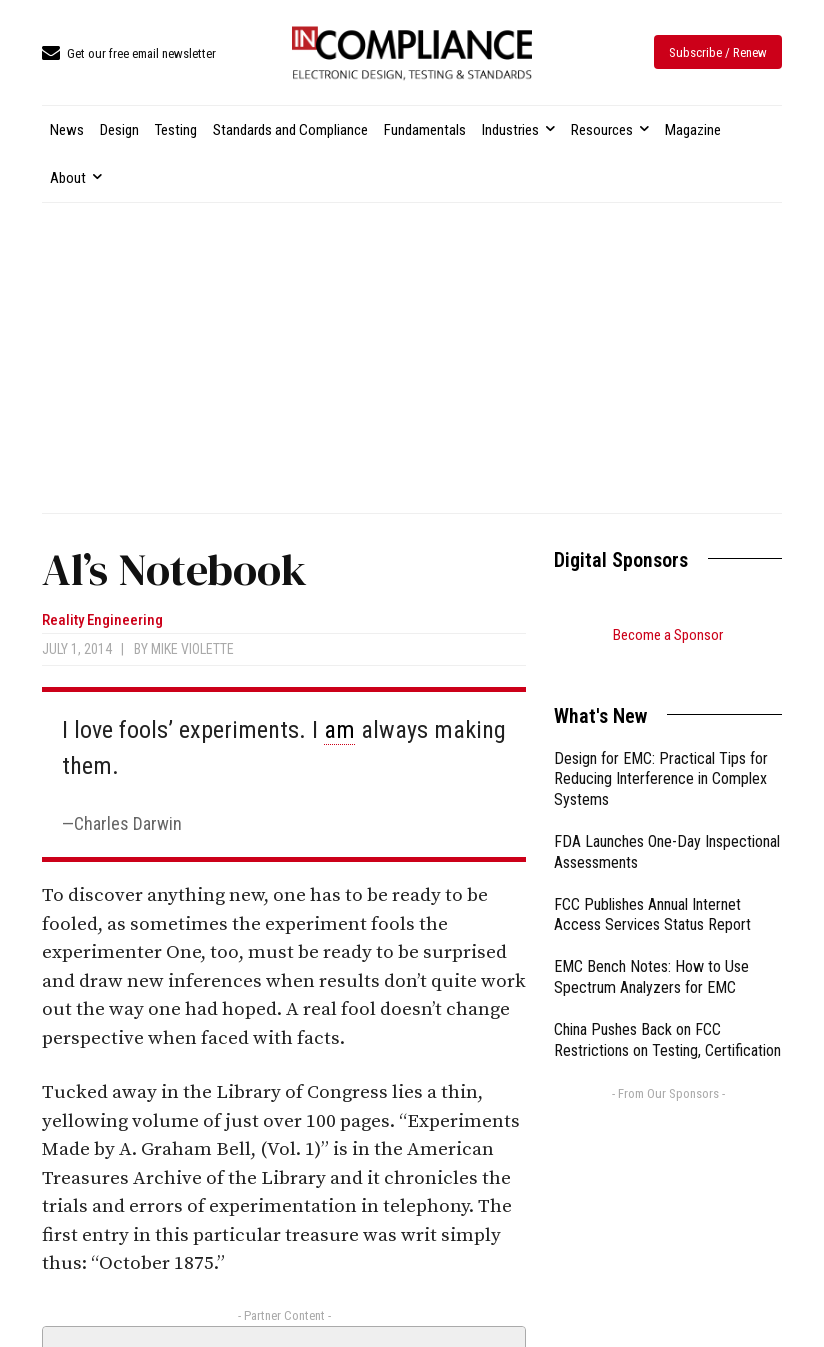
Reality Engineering (102, 620)
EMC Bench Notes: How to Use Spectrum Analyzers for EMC (651, 952)
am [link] (339, 730)
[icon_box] (129, 54)
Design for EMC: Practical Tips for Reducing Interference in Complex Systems (661, 754)
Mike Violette (192, 649)
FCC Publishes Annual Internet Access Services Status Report (652, 890)
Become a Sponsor (668, 635)
